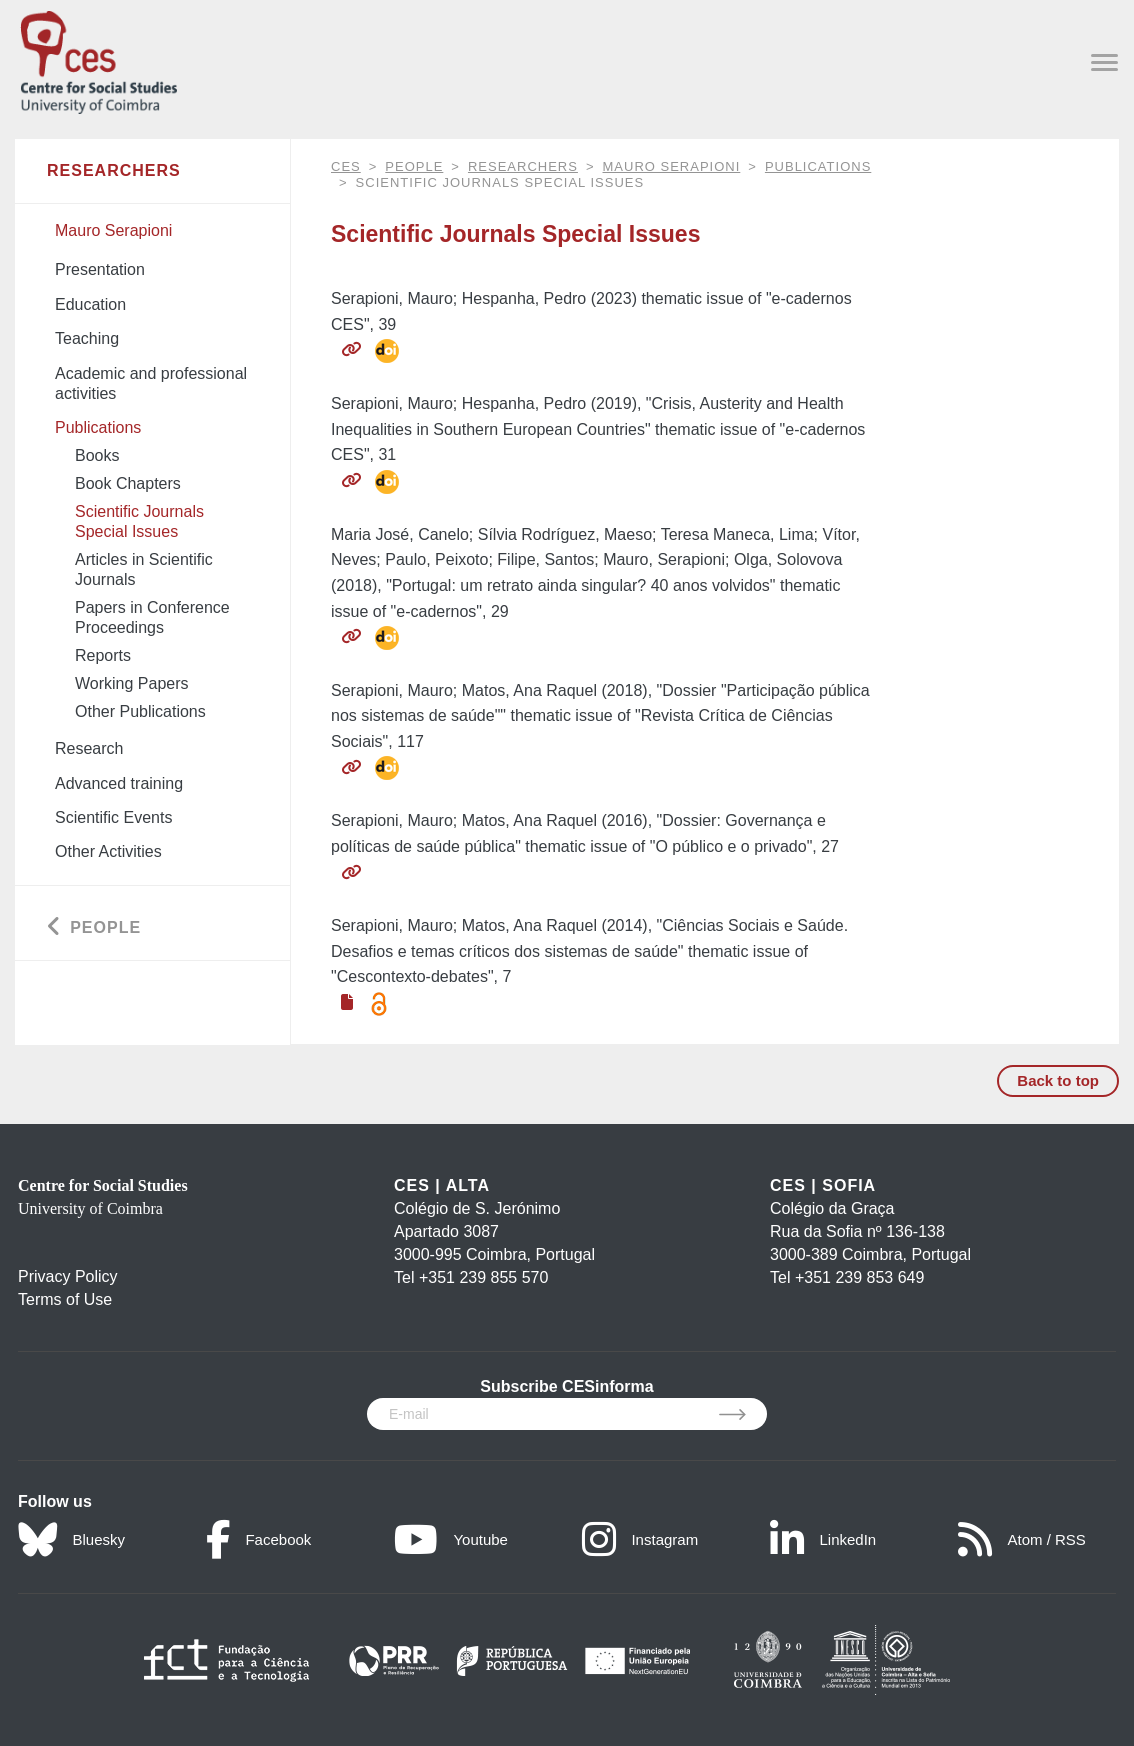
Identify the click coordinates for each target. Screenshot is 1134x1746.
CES (346, 166)
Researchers (523, 166)
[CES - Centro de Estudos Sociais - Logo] (98, 58)
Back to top (1058, 1080)
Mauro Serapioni (672, 166)
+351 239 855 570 (483, 1277)
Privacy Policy (68, 1276)
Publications (818, 166)
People (414, 166)
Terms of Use (65, 1299)
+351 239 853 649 (859, 1277)
